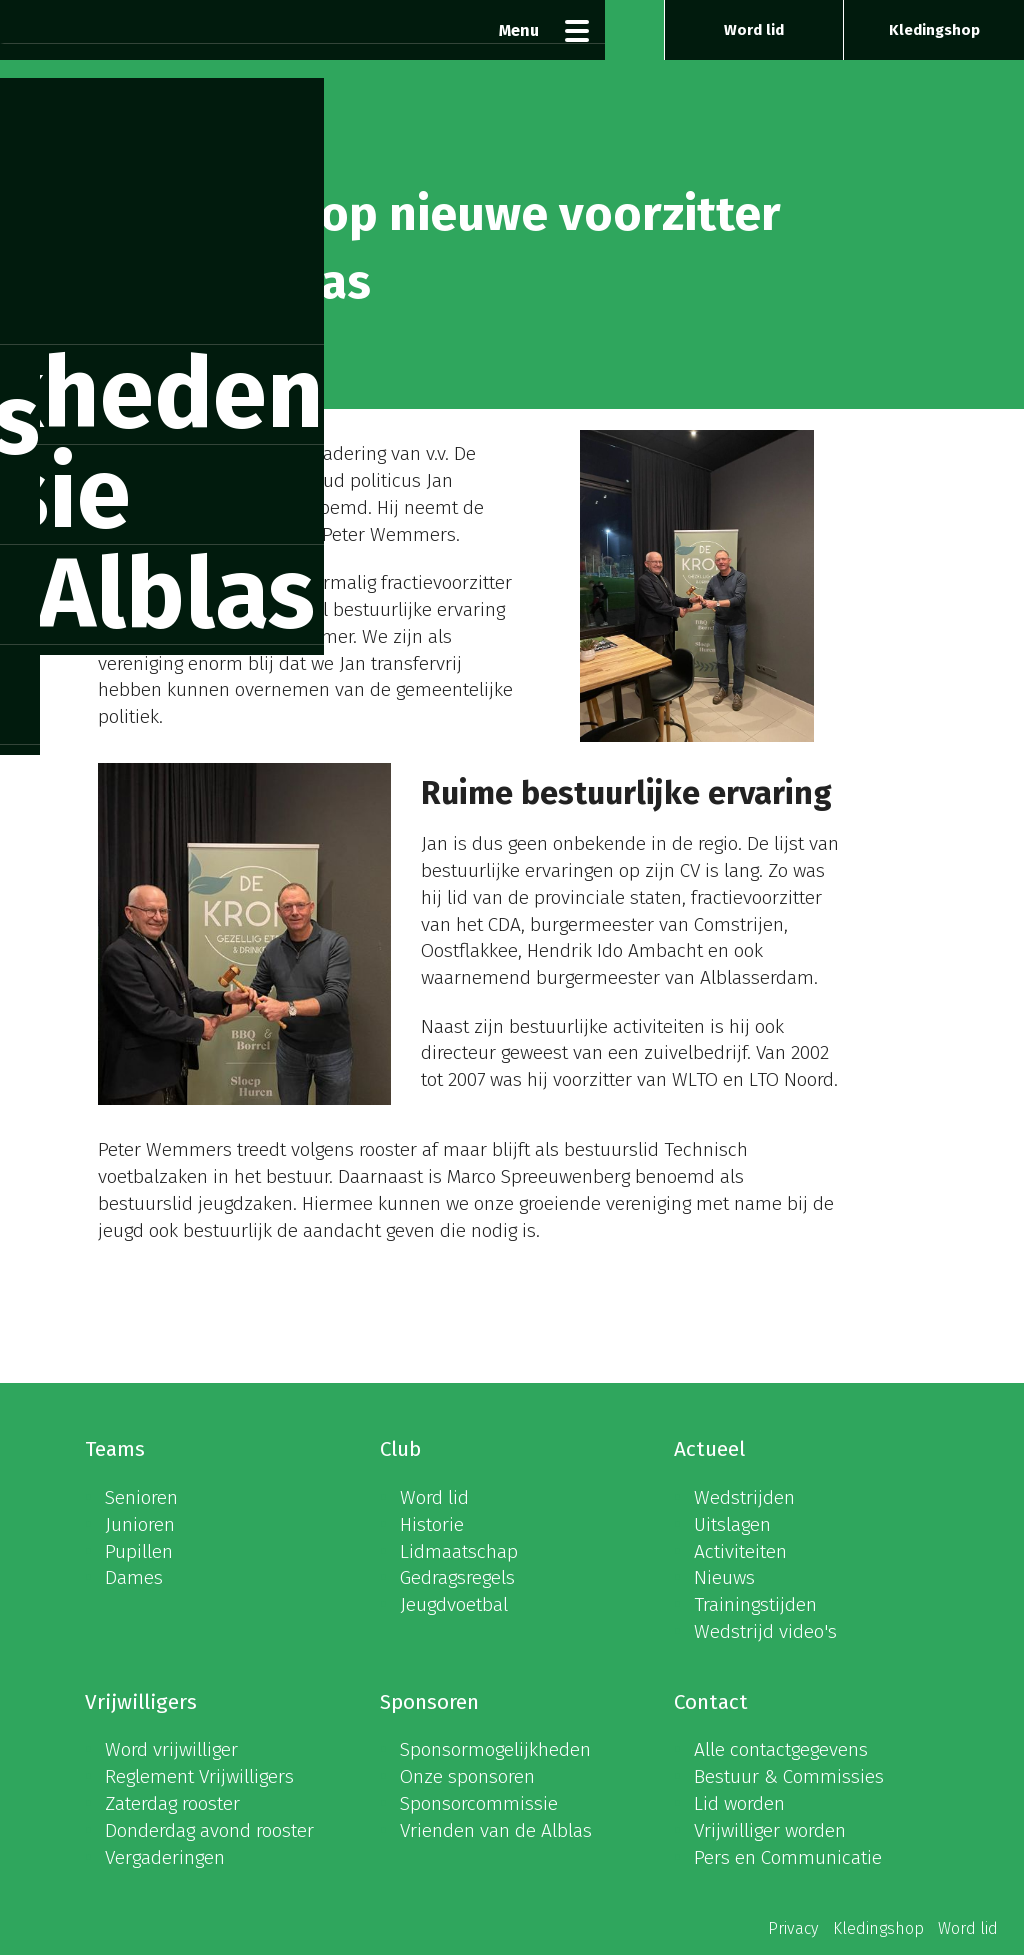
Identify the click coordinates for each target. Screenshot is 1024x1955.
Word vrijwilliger (171, 1749)
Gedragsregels (457, 1577)
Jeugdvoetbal (454, 1604)
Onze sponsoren (467, 1776)
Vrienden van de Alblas (496, 1830)
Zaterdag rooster (172, 1803)
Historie (432, 1524)
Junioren (140, 1524)
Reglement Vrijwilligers (199, 1776)
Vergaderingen (165, 1857)
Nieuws (724, 1577)
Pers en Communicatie (788, 1857)
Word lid (754, 30)
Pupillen (139, 1551)
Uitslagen (732, 1524)
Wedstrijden (744, 1497)
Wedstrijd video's (765, 1631)
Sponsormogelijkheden (495, 1749)
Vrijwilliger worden (770, 1830)
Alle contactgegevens (781, 1749)
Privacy (793, 1928)
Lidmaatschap (459, 1551)
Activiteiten (740, 1551)
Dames (134, 1577)
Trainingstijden (755, 1604)
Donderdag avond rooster (209, 1830)
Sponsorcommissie (479, 1803)
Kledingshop (934, 30)
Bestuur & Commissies (789, 1776)
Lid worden (739, 1803)
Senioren (141, 1497)
